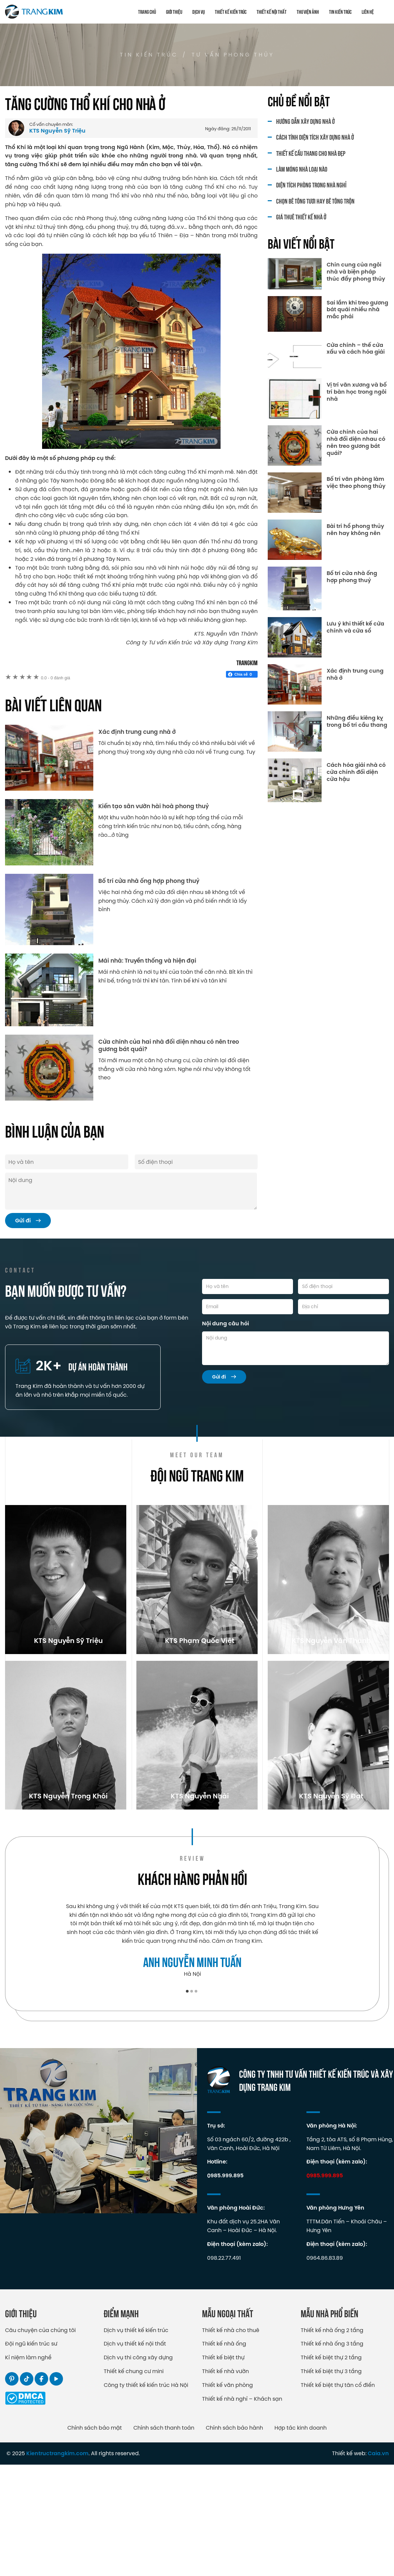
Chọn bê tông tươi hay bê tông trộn (315, 200)
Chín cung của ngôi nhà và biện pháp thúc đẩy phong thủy (356, 271)
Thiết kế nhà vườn (225, 2482)
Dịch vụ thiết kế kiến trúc (136, 2441)
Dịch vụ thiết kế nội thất (135, 2455)
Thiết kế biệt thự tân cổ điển (338, 2496)
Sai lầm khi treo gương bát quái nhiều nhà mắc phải (357, 309)
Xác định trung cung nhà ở (137, 731)
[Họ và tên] (247, 1286)
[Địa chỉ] (343, 1306)
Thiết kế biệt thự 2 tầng (331, 2469)
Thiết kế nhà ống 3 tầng (332, 2455)
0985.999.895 (225, 2287)
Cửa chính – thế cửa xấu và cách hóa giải (356, 349)
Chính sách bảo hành (234, 2539)
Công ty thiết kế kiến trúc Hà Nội (146, 2496)
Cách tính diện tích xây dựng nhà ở (315, 137)
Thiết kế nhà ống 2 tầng (332, 2441)
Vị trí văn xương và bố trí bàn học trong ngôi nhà (357, 392)
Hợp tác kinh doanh (300, 2539)
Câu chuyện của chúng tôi (40, 2441)
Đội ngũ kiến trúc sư (31, 2455)
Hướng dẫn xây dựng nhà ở (305, 121)
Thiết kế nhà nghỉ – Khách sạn (242, 2510)
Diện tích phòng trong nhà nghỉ (311, 184)
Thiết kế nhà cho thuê (230, 2441)
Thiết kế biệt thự (223, 2469)
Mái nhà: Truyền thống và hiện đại (147, 960)
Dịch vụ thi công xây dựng (138, 2469)
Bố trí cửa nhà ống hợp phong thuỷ (148, 880)
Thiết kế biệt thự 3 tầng (331, 2482)
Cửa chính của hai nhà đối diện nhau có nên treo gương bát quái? (168, 1045)
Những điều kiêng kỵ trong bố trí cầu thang (357, 722)
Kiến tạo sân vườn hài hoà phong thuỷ (153, 806)
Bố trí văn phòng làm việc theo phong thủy (356, 483)
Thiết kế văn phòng (227, 2496)
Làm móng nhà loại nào (301, 169)
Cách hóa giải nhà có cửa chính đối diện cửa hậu (356, 772)
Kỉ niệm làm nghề (28, 2469)
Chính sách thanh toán (163, 2539)
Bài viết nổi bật (301, 242)
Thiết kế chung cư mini (134, 2482)
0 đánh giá (55, 678)
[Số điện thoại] (343, 1286)
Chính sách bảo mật (94, 2539)
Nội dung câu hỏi (225, 1323)
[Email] (247, 1306)
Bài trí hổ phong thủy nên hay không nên (355, 530)
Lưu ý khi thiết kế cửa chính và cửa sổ (355, 627)
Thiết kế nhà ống (224, 2455)
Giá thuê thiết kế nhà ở (301, 216)
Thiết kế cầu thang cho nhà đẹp (311, 153)
